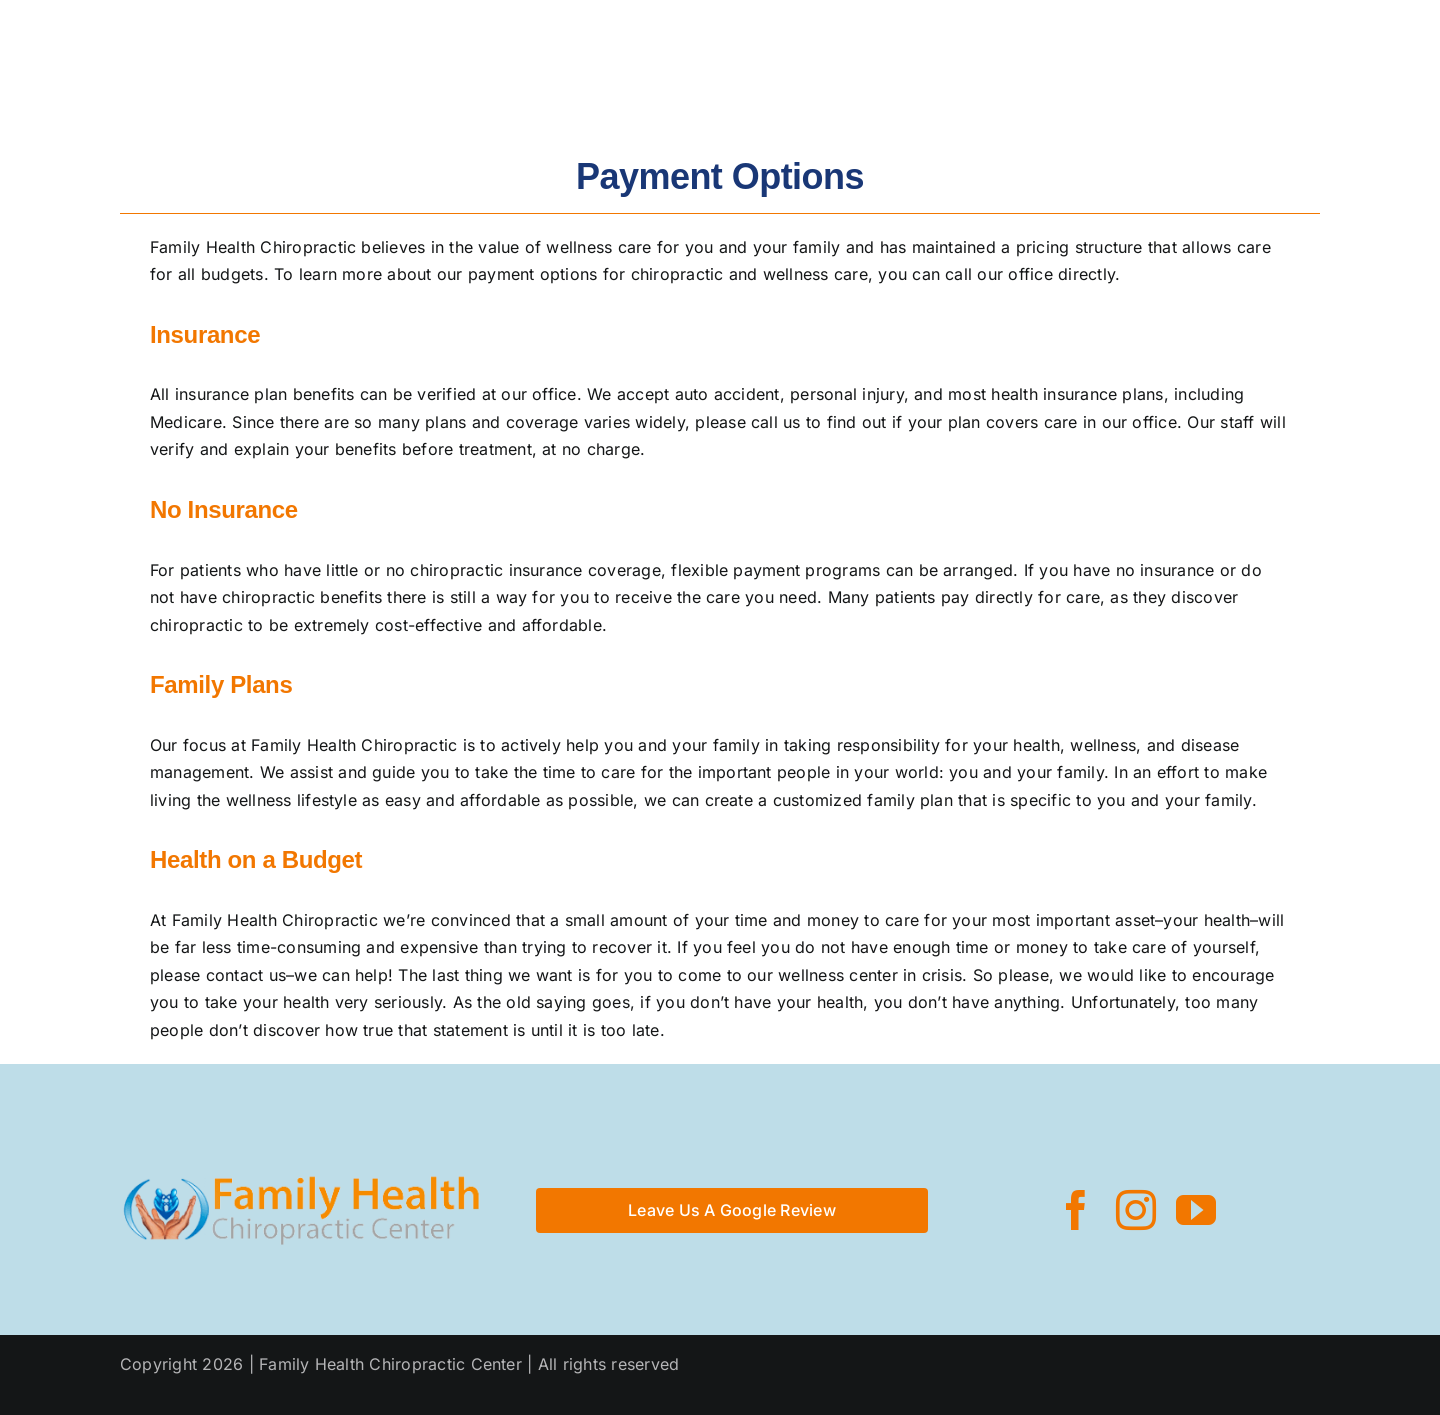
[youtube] (1196, 1210)
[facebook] (1076, 1210)
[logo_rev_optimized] (136, 46)
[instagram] (1136, 1210)
